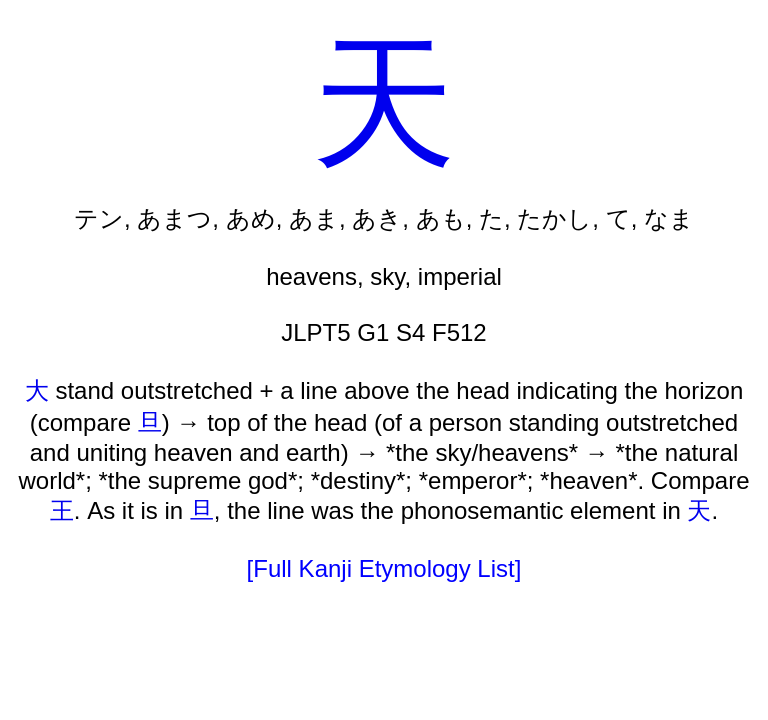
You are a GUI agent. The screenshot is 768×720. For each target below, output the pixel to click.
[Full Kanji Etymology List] (384, 568)
